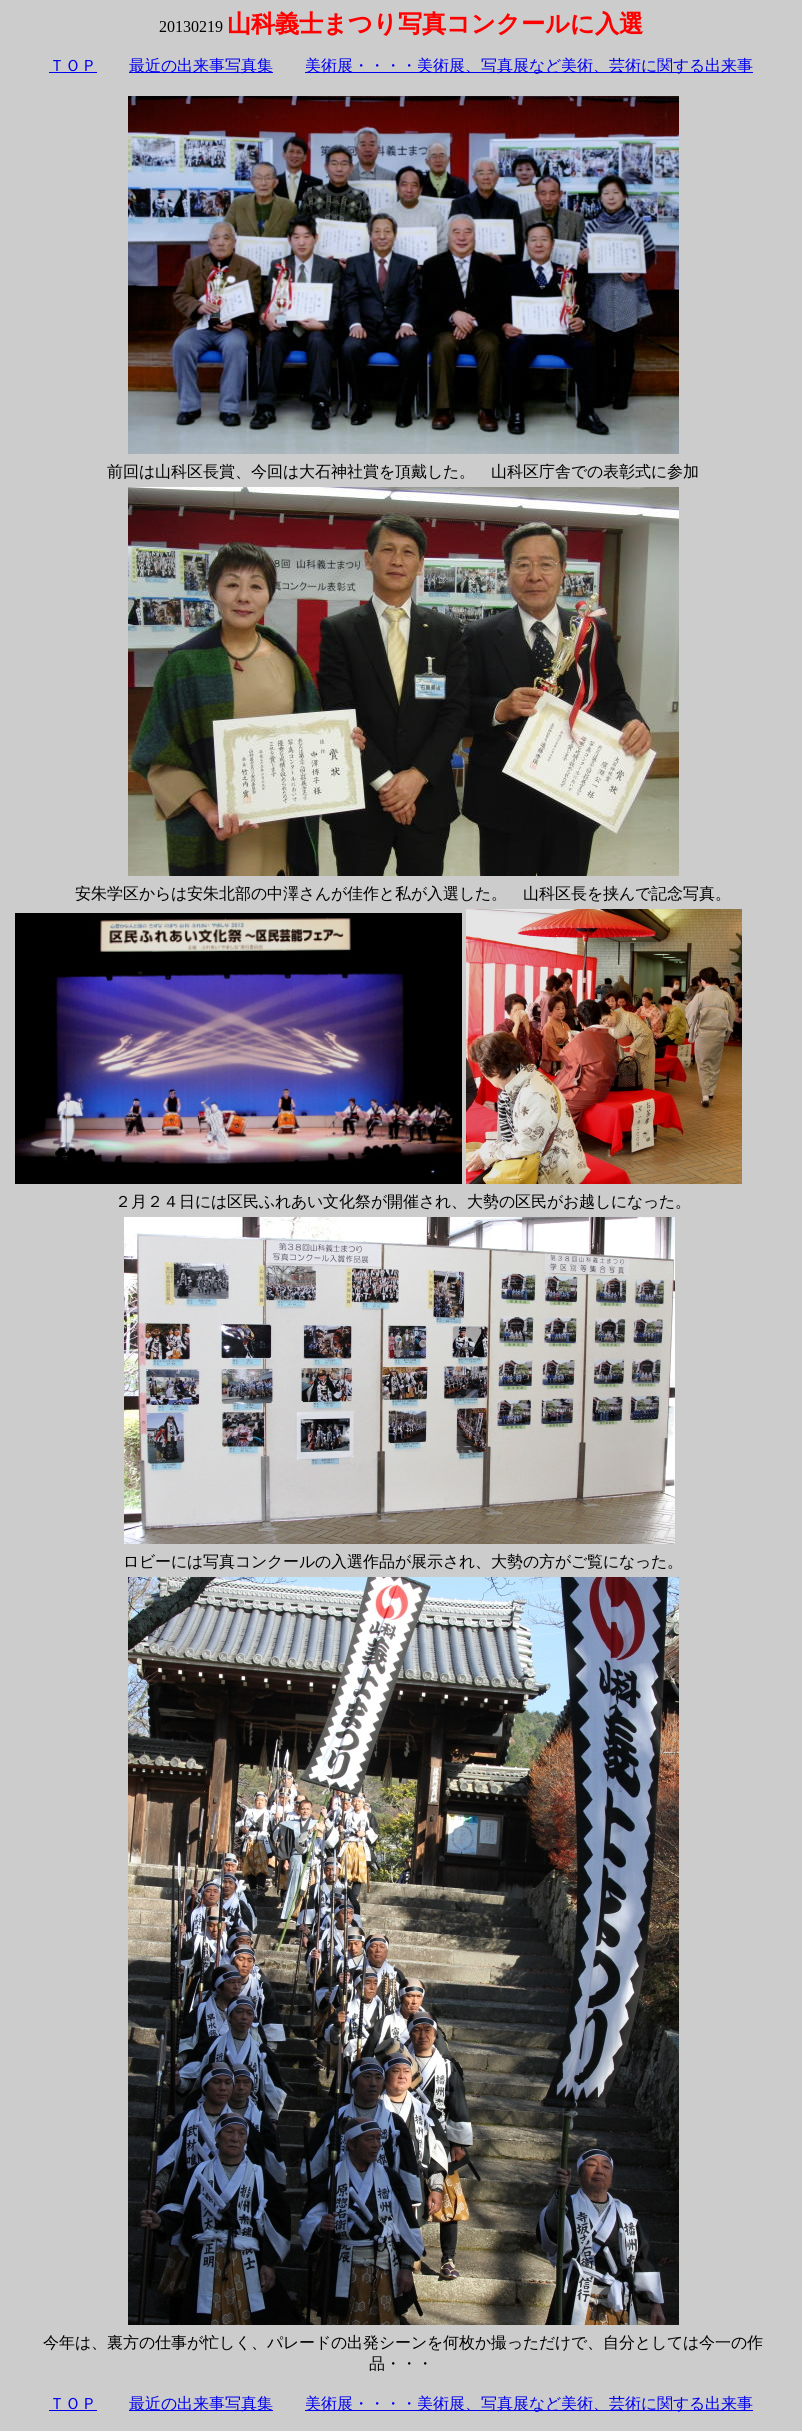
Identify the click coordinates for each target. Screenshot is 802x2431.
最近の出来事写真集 (201, 65)
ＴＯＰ (73, 65)
